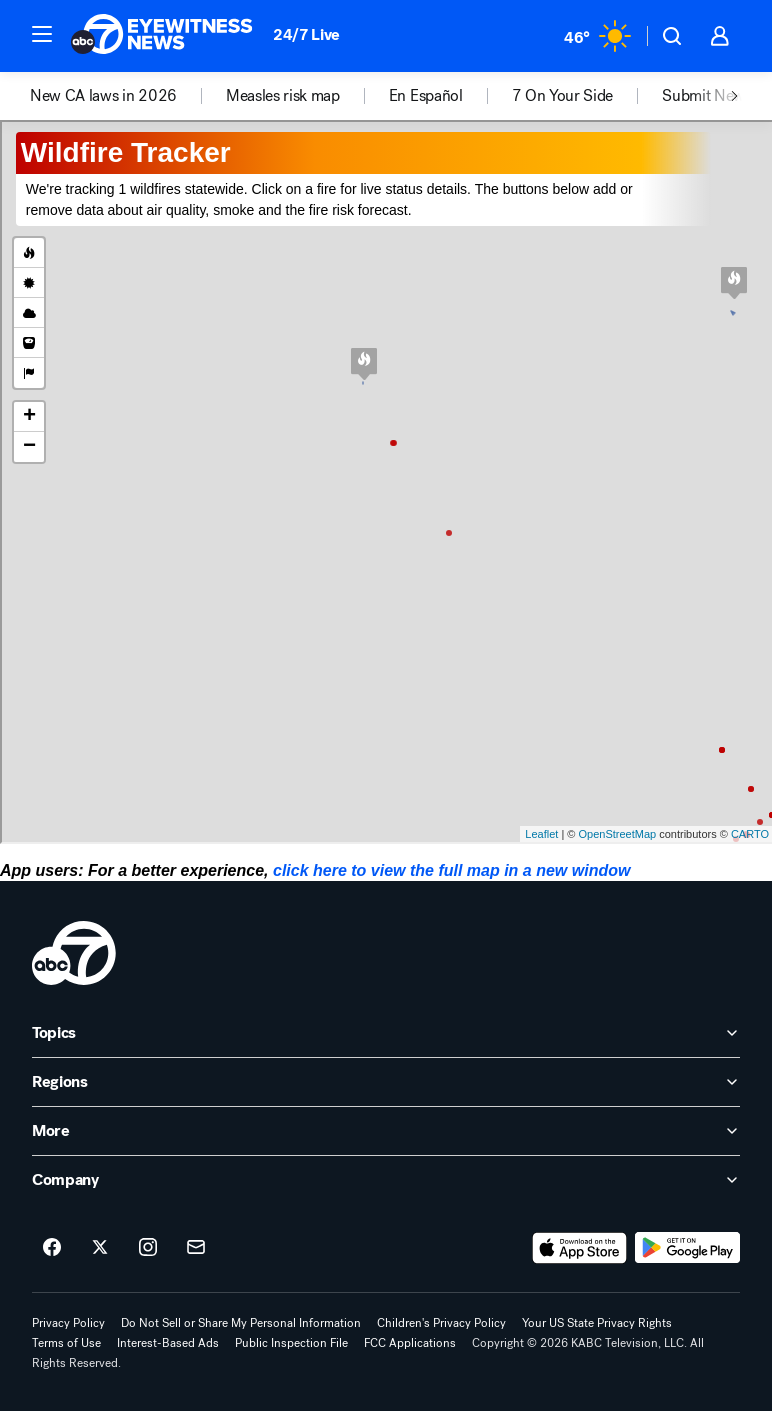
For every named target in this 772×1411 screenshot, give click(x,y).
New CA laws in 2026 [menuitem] (103, 96)
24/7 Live (306, 34)
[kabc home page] (74, 953)
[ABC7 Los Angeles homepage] (162, 36)
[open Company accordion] (386, 1180)
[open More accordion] (386, 1131)
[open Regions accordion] (386, 1082)
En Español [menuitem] (426, 96)
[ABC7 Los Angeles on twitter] (100, 1248)
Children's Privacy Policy (441, 1323)
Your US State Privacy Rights (597, 1323)
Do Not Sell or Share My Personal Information (241, 1323)
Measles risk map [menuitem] (283, 96)
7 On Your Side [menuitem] (563, 96)
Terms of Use (66, 1343)
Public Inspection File (291, 1343)
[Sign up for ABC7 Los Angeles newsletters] (196, 1248)
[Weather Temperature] (597, 36)
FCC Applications (410, 1343)
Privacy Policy (68, 1323)
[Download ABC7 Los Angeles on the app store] (580, 1248)
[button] (42, 34)
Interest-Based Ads (168, 1343)
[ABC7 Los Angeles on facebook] (52, 1248)
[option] (128, 96)
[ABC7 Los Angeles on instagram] (148, 1248)
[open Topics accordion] (386, 1033)
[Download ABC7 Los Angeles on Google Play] (687, 1248)
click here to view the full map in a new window (451, 870)
